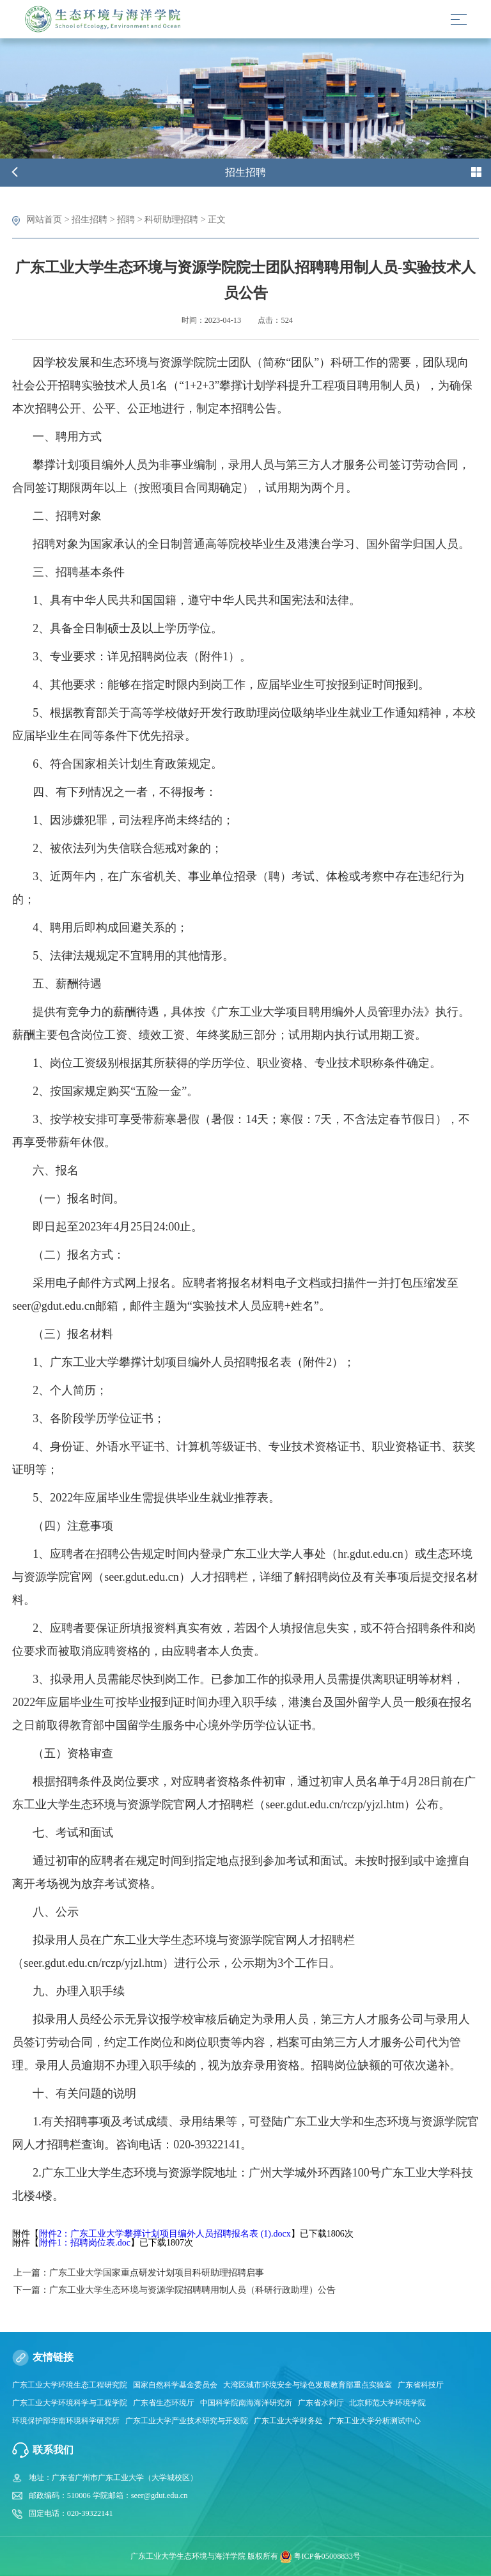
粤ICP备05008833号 (326, 2556)
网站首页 (44, 219)
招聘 (126, 219)
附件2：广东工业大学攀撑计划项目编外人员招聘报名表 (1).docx (165, 2233)
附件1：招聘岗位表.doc (84, 2242)
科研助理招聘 (171, 219)
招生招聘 (89, 219)
